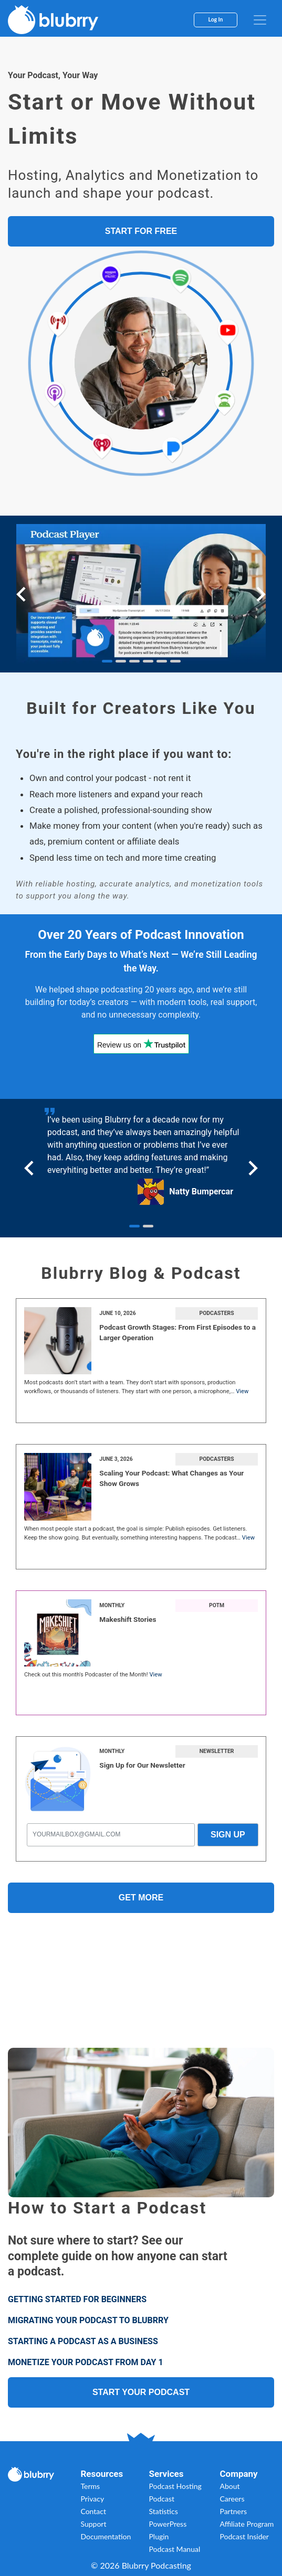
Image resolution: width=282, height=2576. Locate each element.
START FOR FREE (141, 231)
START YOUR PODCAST (141, 2392)
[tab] (107, 661)
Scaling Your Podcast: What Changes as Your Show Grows (171, 1478)
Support (93, 2523)
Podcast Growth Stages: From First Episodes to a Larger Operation (177, 1332)
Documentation (105, 2536)
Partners (233, 2511)
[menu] (260, 20)
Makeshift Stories (127, 1619)
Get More (141, 1897)
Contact (93, 2511)
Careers (232, 2498)
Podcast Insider (244, 2536)
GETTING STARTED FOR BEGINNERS (77, 2299)
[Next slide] (260, 594)
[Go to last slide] (22, 594)
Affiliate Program (247, 2523)
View (242, 1391)
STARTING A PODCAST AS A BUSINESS (83, 2341)
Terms (90, 2486)
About (229, 2486)
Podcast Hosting (175, 2486)
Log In (215, 19)
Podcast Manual (175, 2549)
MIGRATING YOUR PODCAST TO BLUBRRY (88, 2320)
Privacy (92, 2498)
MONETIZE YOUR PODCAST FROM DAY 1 (85, 2362)
